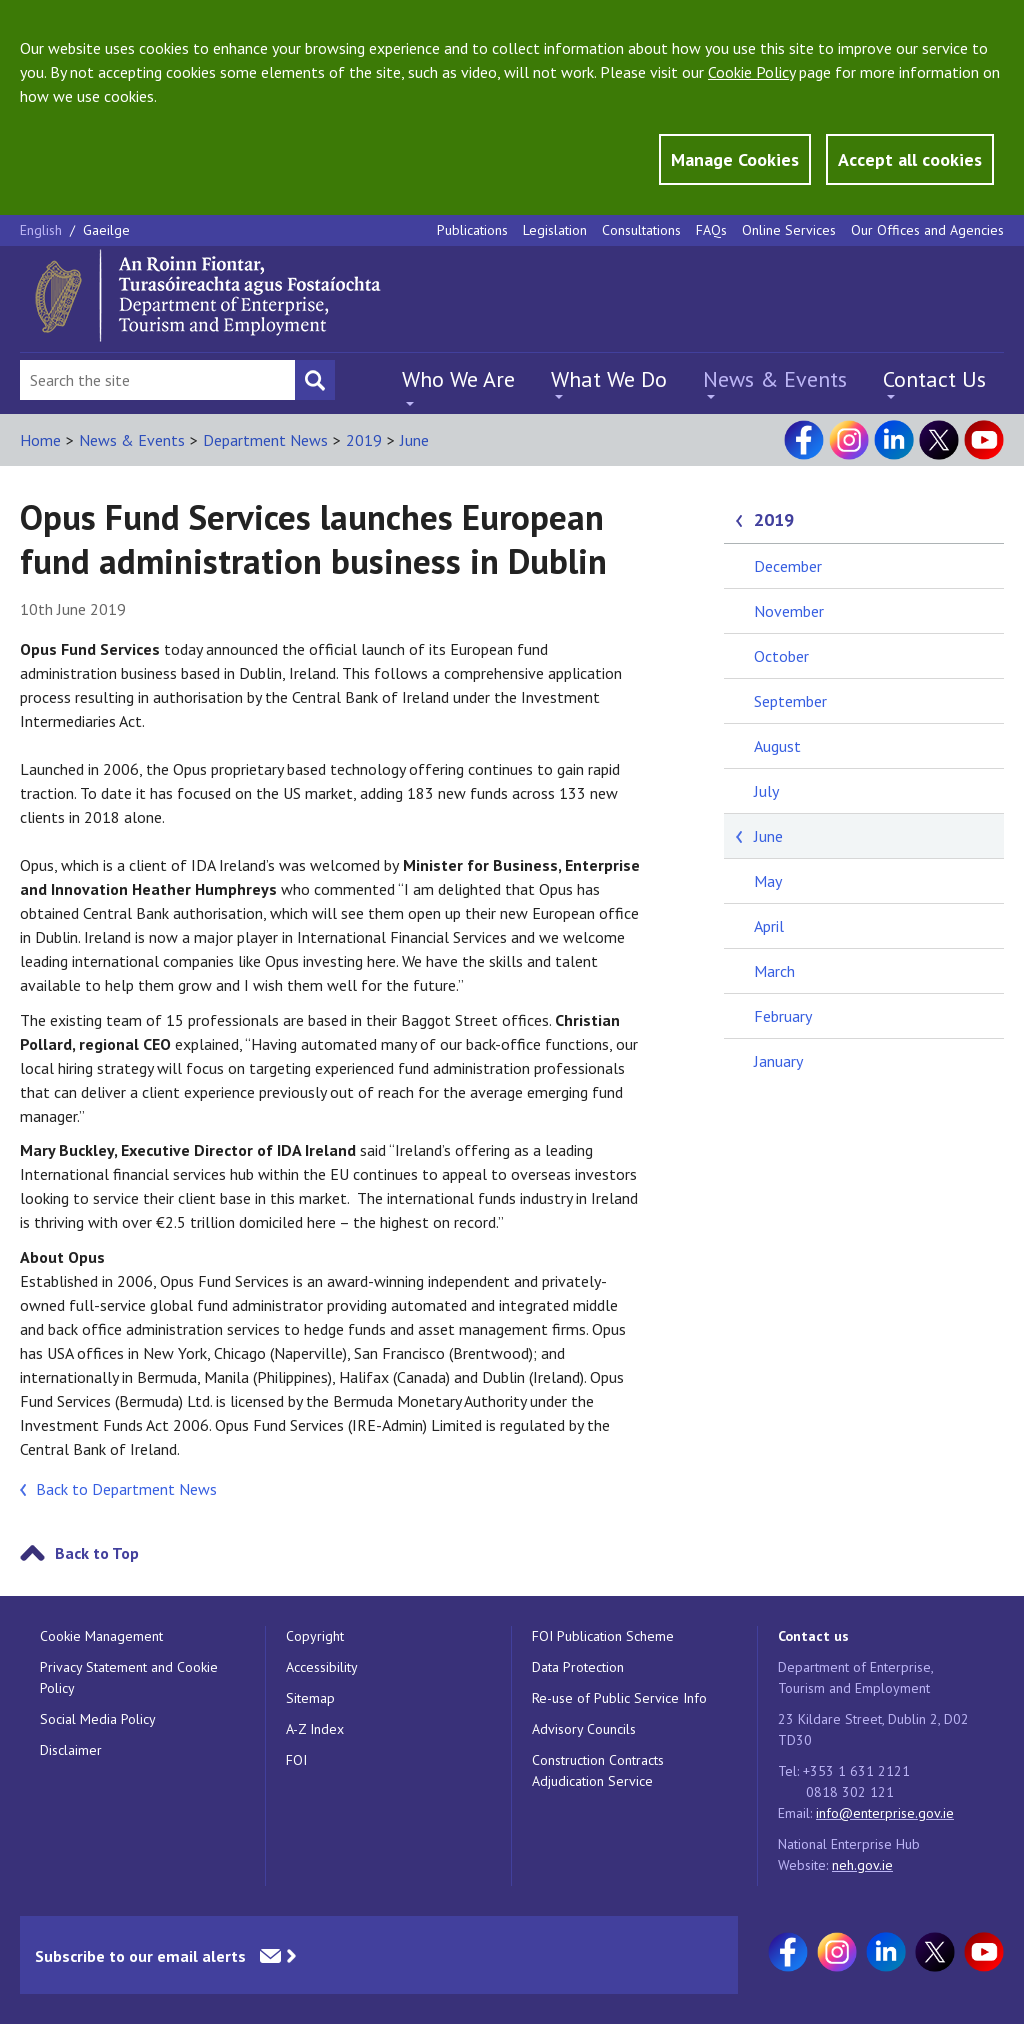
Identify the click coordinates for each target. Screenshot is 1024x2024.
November (789, 611)
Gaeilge (106, 230)
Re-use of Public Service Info (619, 1698)
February (783, 1016)
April (769, 926)
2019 (364, 440)
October (781, 656)
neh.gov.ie (862, 1865)
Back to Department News (126, 1489)
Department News (265, 440)
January (778, 1061)
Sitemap (310, 1698)
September (790, 701)
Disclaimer (71, 1750)
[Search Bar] (157, 380)
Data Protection (578, 1667)
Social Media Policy (98, 1719)
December (788, 566)
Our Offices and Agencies (927, 230)
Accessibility (322, 1667)
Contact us (813, 1636)
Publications (472, 230)
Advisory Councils (584, 1729)
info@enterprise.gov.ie (885, 1813)
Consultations (641, 230)
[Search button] (315, 380)
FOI (296, 1760)
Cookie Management (101, 1636)
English (43, 230)
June (414, 440)
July (766, 791)
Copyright (315, 1636)
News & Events (775, 379)
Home (40, 440)
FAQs (711, 230)
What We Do (609, 379)
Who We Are (458, 379)
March (774, 971)
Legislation (555, 230)
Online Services (789, 230)
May (768, 881)
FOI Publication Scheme (603, 1636)
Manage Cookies (735, 159)
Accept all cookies (910, 159)
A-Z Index (315, 1729)
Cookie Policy (751, 72)
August (777, 746)
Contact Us (934, 379)
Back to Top (97, 1553)
